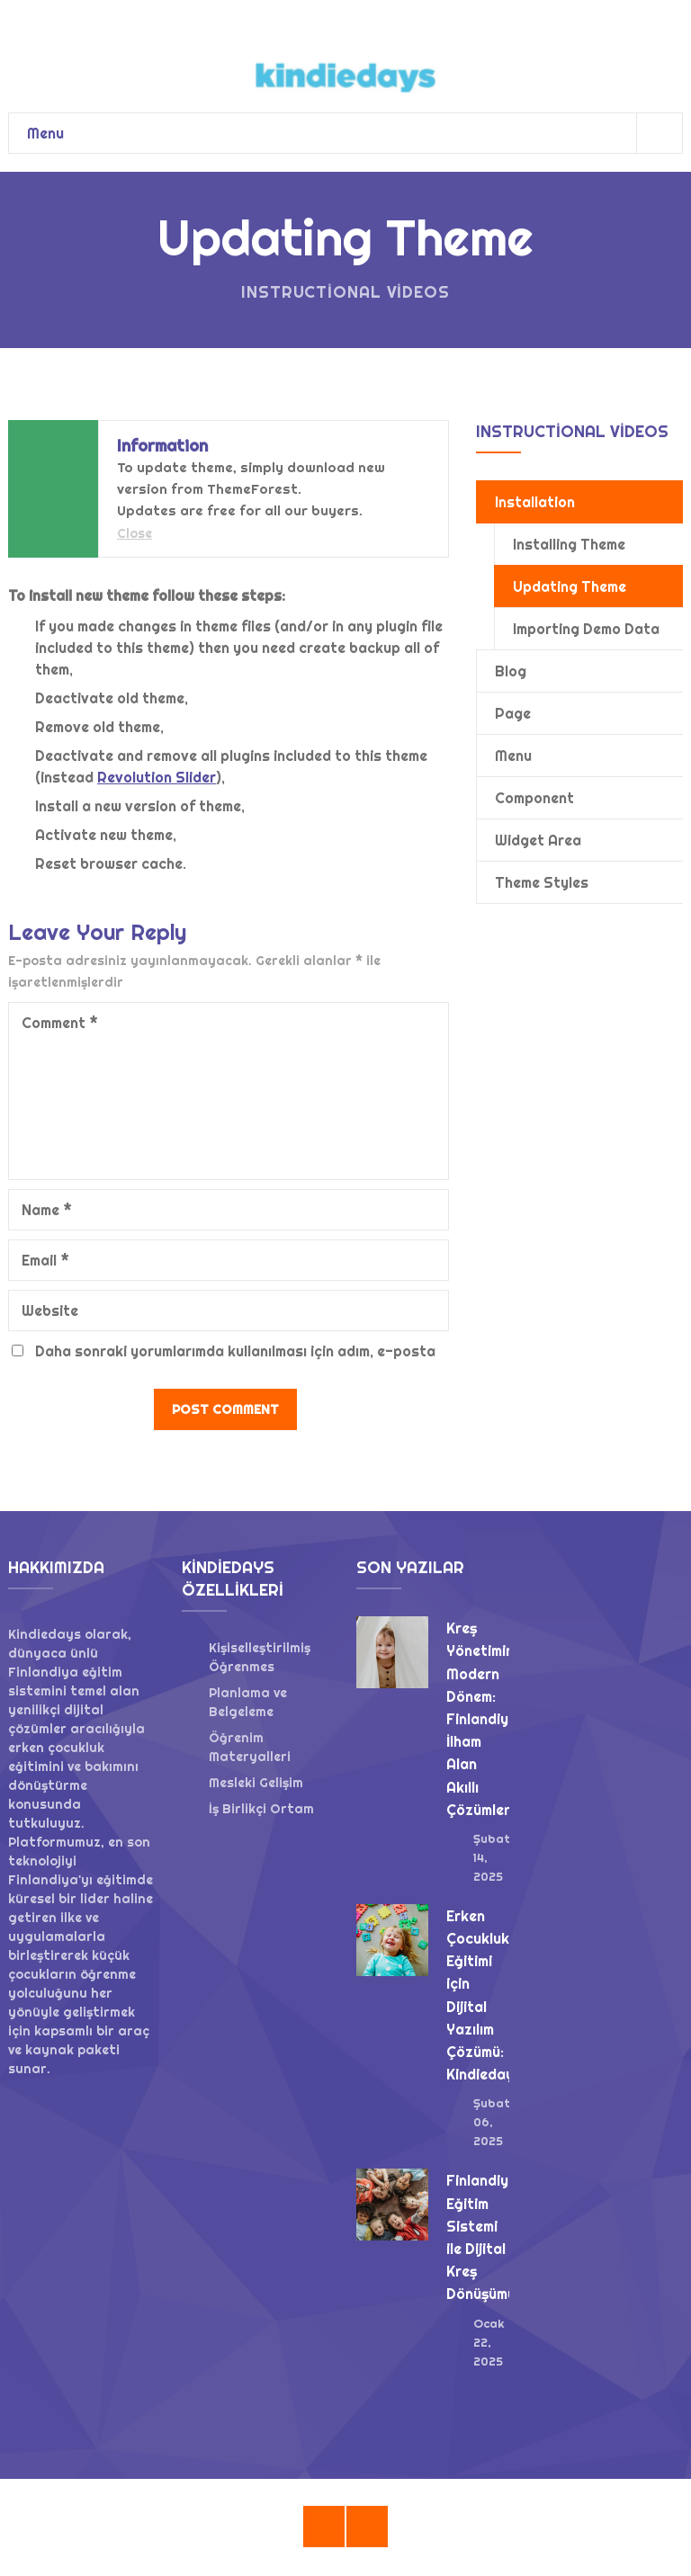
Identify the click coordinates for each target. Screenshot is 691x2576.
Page (513, 713)
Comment (60, 1023)
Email (45, 1260)
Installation (535, 502)
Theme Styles (541, 882)
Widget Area (538, 840)
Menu (354, 132)
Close (134, 533)
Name (47, 1210)
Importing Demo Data (586, 629)
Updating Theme (569, 586)
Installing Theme (569, 544)
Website (50, 1310)
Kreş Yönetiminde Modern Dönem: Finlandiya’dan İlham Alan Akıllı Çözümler (496, 1719)
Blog (510, 671)
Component (534, 798)
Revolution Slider (156, 777)
